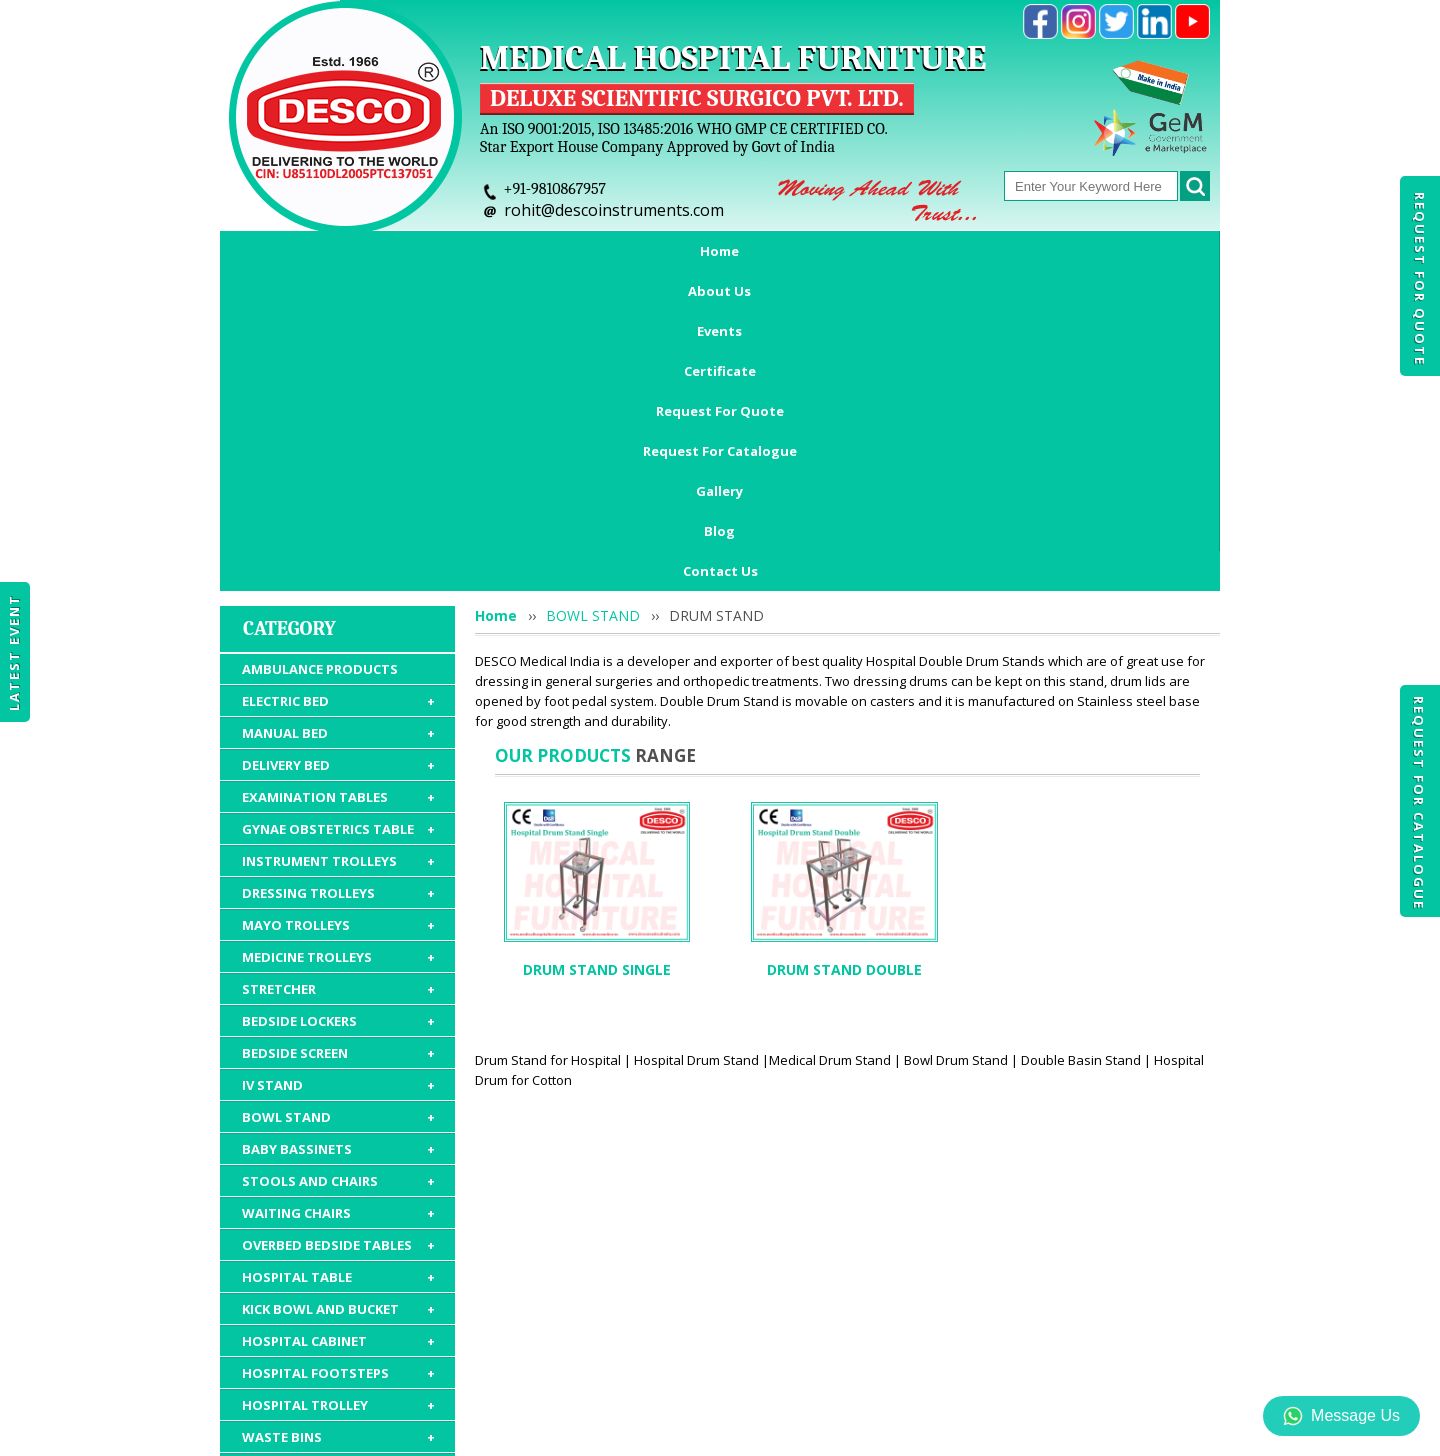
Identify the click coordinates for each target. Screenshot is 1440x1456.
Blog (1140, 251)
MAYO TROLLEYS (338, 645)
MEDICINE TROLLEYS (338, 677)
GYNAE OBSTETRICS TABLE (338, 549)
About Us (395, 251)
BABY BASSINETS (338, 869)
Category (289, 348)
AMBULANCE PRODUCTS (320, 389)
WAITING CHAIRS (338, 933)
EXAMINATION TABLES (338, 517)
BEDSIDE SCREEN (338, 773)
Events (491, 251)
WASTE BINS (338, 1157)
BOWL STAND (338, 837)
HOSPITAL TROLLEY (338, 1125)
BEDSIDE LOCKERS (338, 741)
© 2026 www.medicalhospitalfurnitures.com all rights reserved (423, 1431)
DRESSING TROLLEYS (338, 613)
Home (302, 251)
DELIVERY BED (338, 485)
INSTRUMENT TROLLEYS (338, 581)
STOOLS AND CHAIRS (338, 901)
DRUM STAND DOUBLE (844, 689)
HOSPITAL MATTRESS (338, 1189)
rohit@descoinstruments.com (614, 210)
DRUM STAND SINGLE (597, 689)
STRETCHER (338, 709)
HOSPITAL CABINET (338, 1061)
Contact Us (720, 291)
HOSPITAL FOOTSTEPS (338, 1093)
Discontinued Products (1007, 1340)
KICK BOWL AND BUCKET (338, 1029)
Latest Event (14, 652)
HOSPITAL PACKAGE (338, 1273)
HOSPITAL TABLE (338, 997)
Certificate (592, 251)
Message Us (1341, 1416)
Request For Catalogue (1419, 803)
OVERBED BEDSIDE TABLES (338, 965)
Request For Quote (1420, 279)
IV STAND (338, 805)
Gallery (1059, 251)
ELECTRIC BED (338, 421)
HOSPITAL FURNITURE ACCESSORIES (338, 1231)
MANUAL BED (338, 453)
